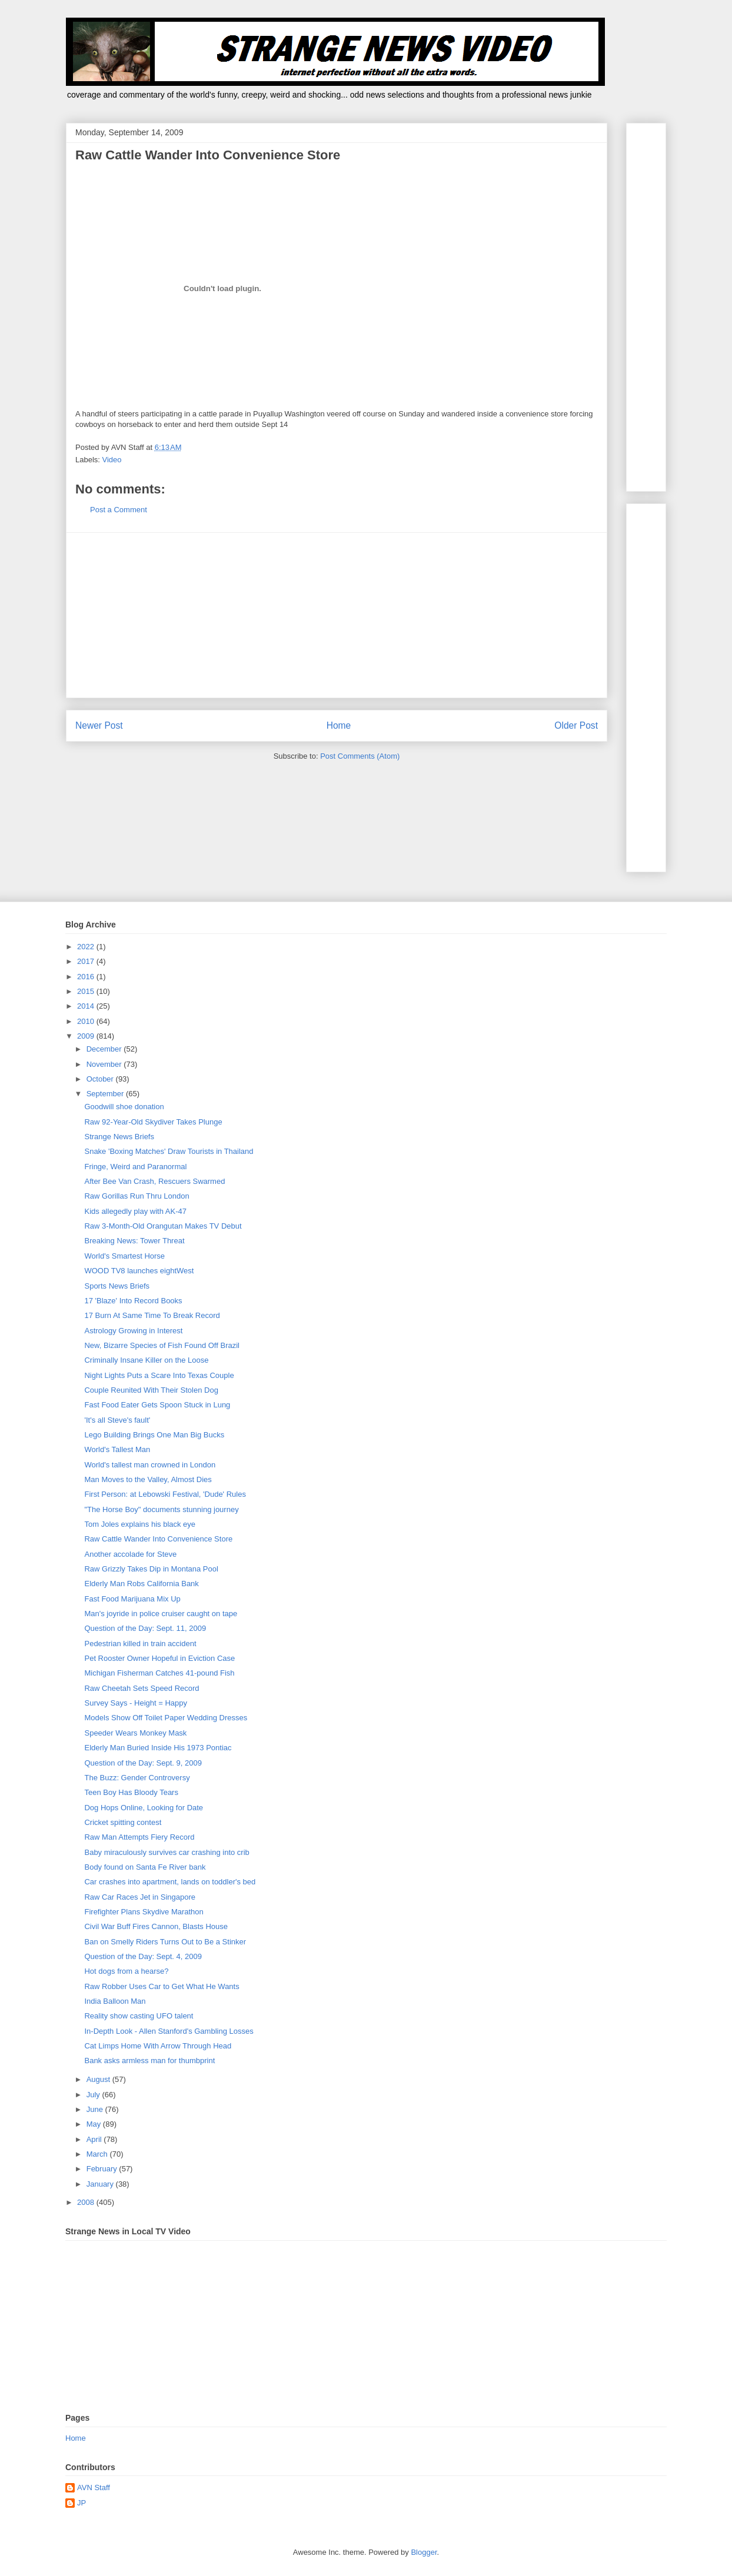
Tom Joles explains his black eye (139, 1524)
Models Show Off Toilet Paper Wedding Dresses (165, 1717)
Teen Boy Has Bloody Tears (131, 1792)
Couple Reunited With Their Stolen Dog (151, 1390)
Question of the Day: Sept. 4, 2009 (142, 1956)
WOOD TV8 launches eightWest (139, 1270)
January (101, 2184)
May (94, 2124)
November (105, 1064)
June (95, 2109)
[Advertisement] (336, 615)
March (98, 2154)
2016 (87, 976)
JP (81, 2502)
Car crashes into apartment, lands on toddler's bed (169, 1881)
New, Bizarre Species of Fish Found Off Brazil (161, 1345)
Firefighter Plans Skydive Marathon (143, 1911)
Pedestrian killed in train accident (140, 1643)
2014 (87, 1006)
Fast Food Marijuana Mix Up (132, 1598)
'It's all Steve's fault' (117, 1420)
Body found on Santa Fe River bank (144, 1867)
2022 (87, 946)
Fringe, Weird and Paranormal (135, 1166)
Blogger (424, 2552)
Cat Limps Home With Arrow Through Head (157, 2045)
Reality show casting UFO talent (138, 2015)
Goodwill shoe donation (124, 1106)
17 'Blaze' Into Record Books (133, 1300)
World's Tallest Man (117, 1449)
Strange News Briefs (119, 1136)
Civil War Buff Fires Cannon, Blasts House (155, 1926)
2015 (87, 991)
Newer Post (99, 725)
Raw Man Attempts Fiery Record (139, 1837)
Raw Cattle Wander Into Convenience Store (158, 1538)
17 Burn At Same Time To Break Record (151, 1315)
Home (339, 725)
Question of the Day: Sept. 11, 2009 (145, 1628)
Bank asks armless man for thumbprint (149, 2060)
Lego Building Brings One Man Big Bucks (154, 1434)
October (101, 1079)
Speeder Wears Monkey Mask (135, 1733)
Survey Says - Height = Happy (135, 1703)
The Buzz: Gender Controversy (136, 1777)
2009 (87, 1036)
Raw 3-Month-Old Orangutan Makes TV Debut (162, 1226)
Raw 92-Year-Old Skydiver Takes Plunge (153, 1121)
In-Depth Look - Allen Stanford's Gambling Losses (168, 2031)
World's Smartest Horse (124, 1256)
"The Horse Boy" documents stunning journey (161, 1509)
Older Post (576, 725)
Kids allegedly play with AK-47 (135, 1211)
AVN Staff (93, 2487)
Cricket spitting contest (122, 1822)
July (94, 2094)
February (102, 2168)
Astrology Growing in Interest (133, 1330)
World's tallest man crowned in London (149, 1464)
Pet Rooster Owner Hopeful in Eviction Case (159, 1658)
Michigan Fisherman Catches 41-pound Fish (159, 1673)
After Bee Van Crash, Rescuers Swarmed (154, 1181)
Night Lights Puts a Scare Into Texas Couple (159, 1375)
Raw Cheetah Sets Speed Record (141, 1688)
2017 (87, 961)
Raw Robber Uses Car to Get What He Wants (161, 1986)
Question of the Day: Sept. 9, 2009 (142, 1763)
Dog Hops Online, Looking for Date (143, 1807)
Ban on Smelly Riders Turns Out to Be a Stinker (165, 1941)
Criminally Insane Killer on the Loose (146, 1360)
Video (112, 459)
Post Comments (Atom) (360, 756)
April (95, 2139)
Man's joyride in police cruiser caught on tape (160, 1613)
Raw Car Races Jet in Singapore (139, 1897)
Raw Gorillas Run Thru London (136, 1196)
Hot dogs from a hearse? (126, 1971)
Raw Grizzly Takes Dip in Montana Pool (151, 1568)
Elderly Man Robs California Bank (141, 1583)
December (105, 1049)
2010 (87, 1021)
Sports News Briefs (116, 1286)
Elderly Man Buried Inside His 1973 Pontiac (157, 1747)
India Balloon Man (114, 2001)
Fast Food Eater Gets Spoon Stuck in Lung (157, 1404)
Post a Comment (118, 509)
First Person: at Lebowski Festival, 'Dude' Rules (164, 1494)
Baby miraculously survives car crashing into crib (166, 1852)
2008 (87, 2202)
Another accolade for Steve (130, 1554)
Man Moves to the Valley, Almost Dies (147, 1479)
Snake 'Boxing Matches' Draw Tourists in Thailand (168, 1151)
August (99, 2079)
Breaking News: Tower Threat (134, 1240)
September (106, 1093)
